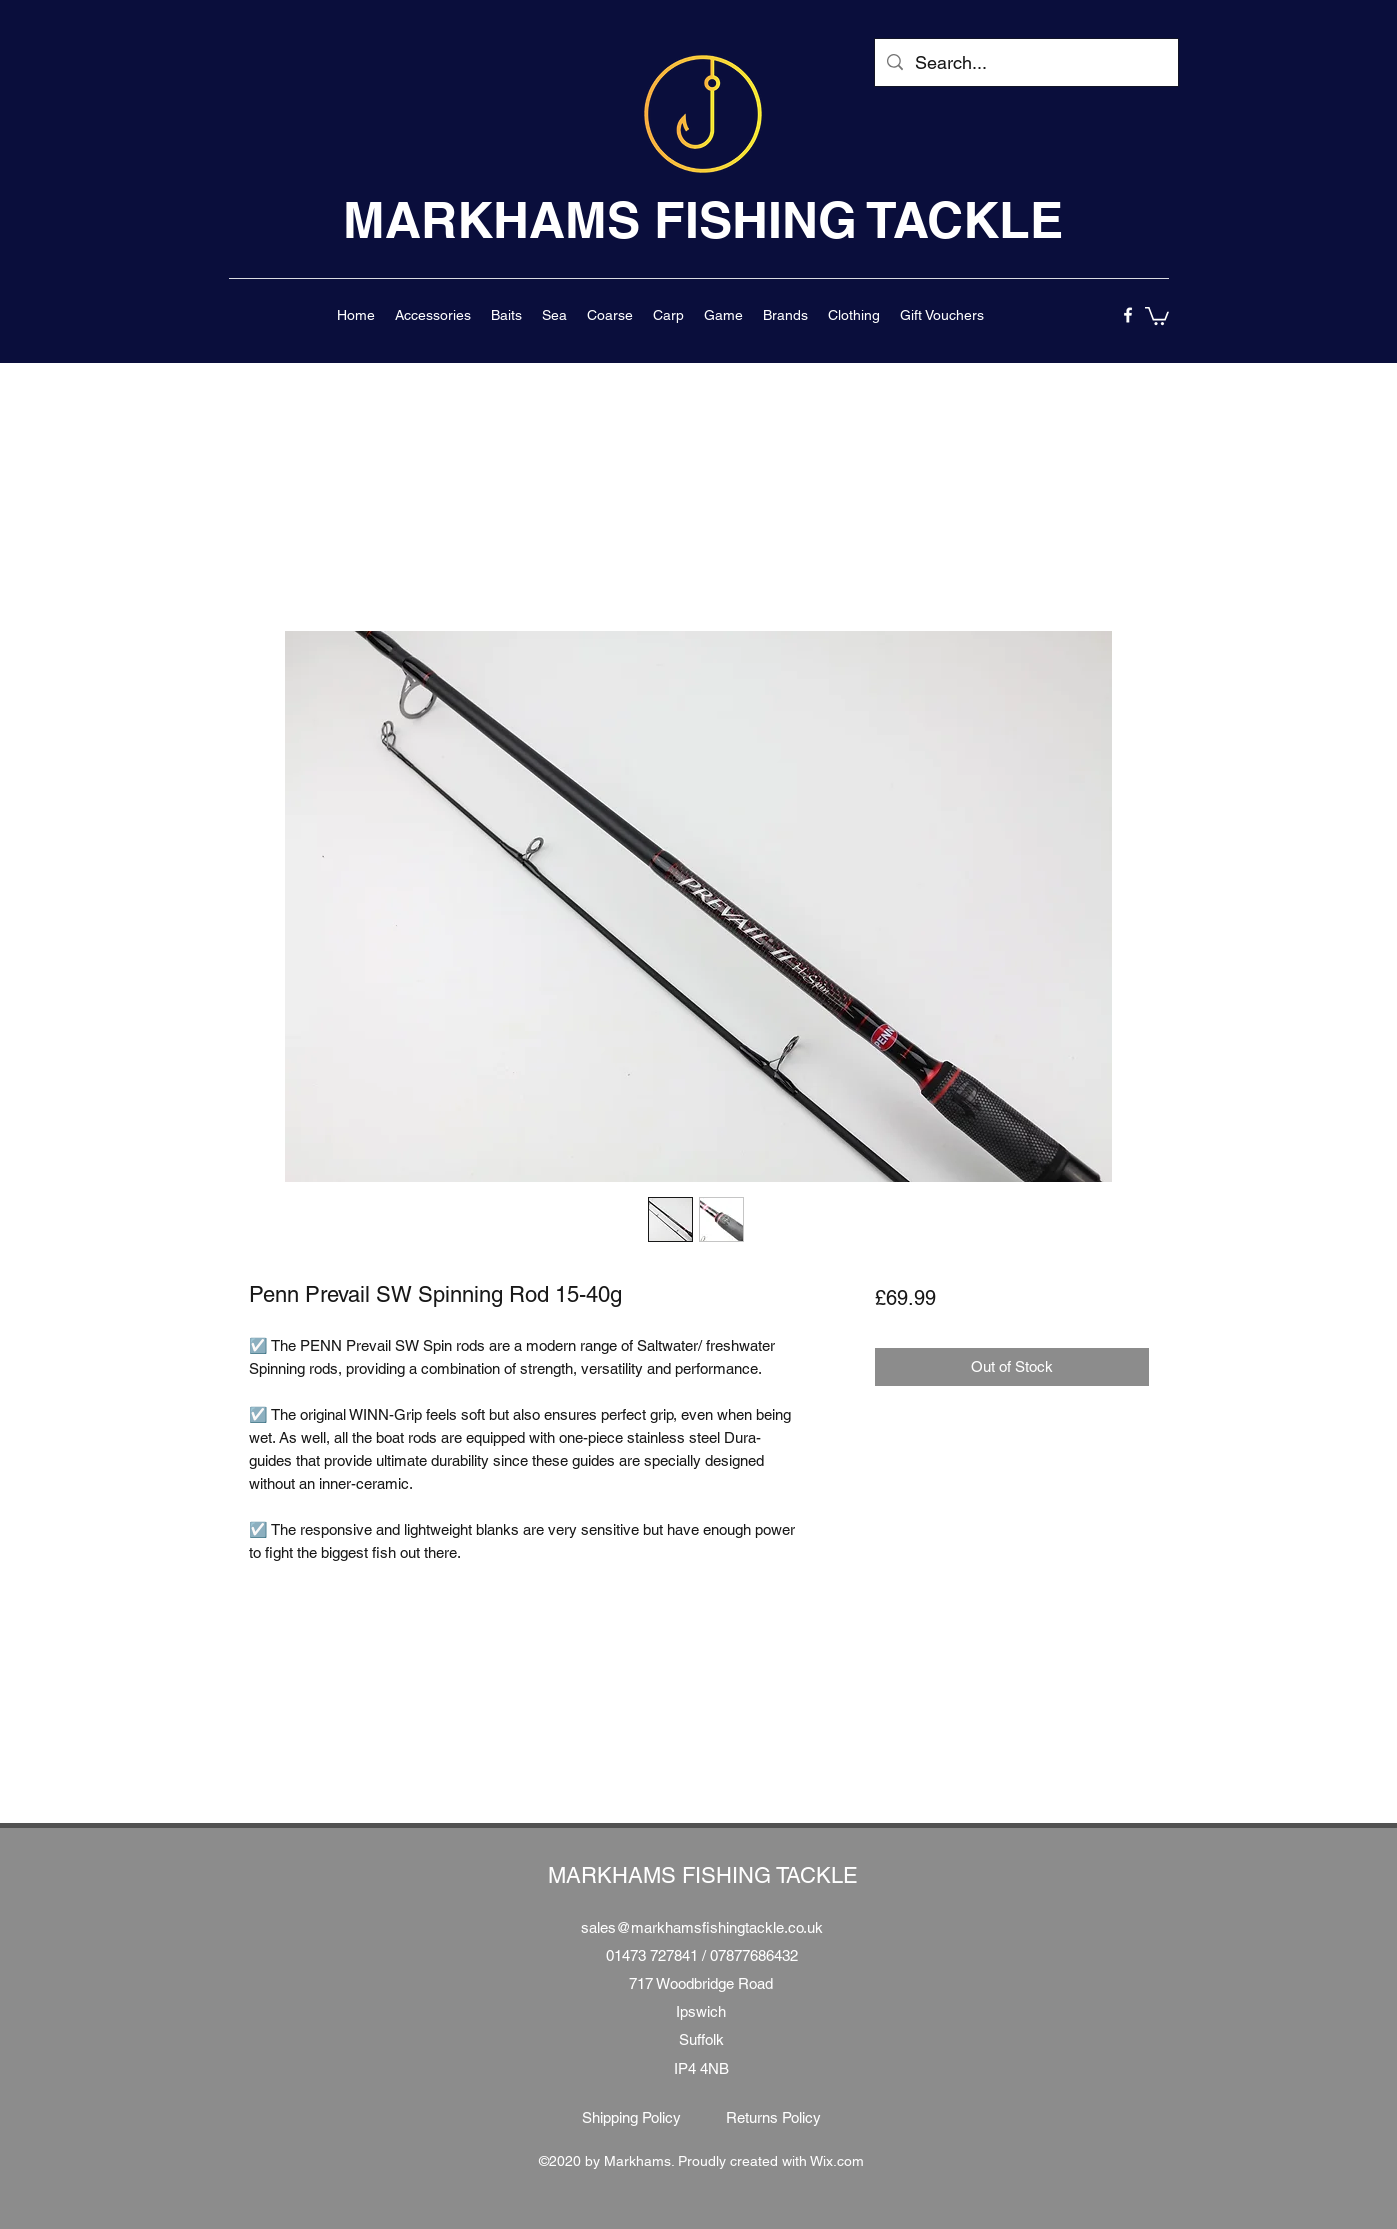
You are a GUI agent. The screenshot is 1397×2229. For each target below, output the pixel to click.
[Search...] (1025, 63)
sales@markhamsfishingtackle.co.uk (702, 1927)
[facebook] (1128, 315)
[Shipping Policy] (632, 2118)
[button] (433, 315)
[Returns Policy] (774, 2118)
